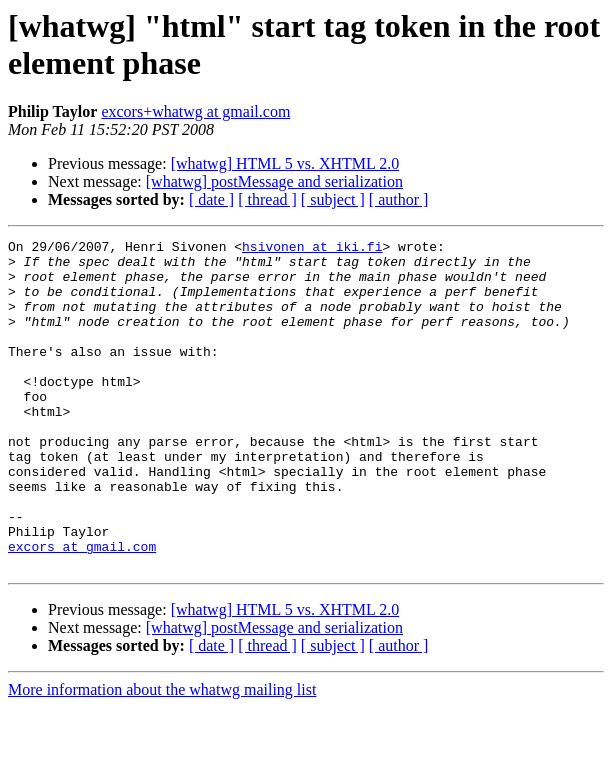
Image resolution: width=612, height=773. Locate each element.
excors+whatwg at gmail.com (195, 111)
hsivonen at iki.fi (312, 249)
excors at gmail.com (82, 609)
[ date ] (211, 199)
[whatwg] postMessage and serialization (274, 181)
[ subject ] (333, 199)
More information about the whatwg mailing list (162, 755)
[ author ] (399, 199)
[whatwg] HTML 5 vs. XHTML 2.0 (285, 163)
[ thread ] (267, 199)
